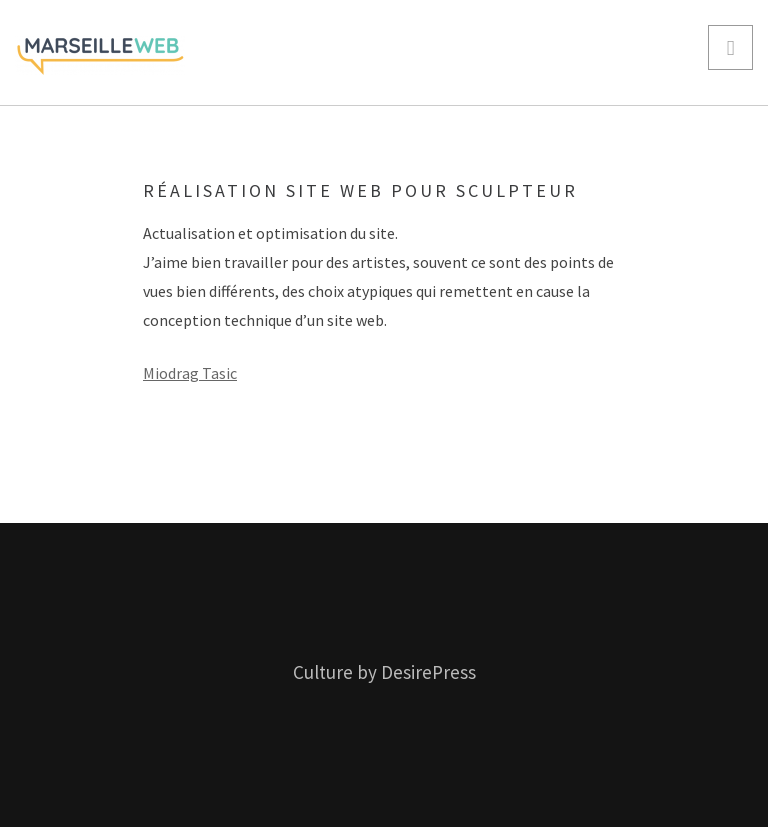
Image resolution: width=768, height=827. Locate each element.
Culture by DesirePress (384, 672)
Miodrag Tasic (190, 373)
